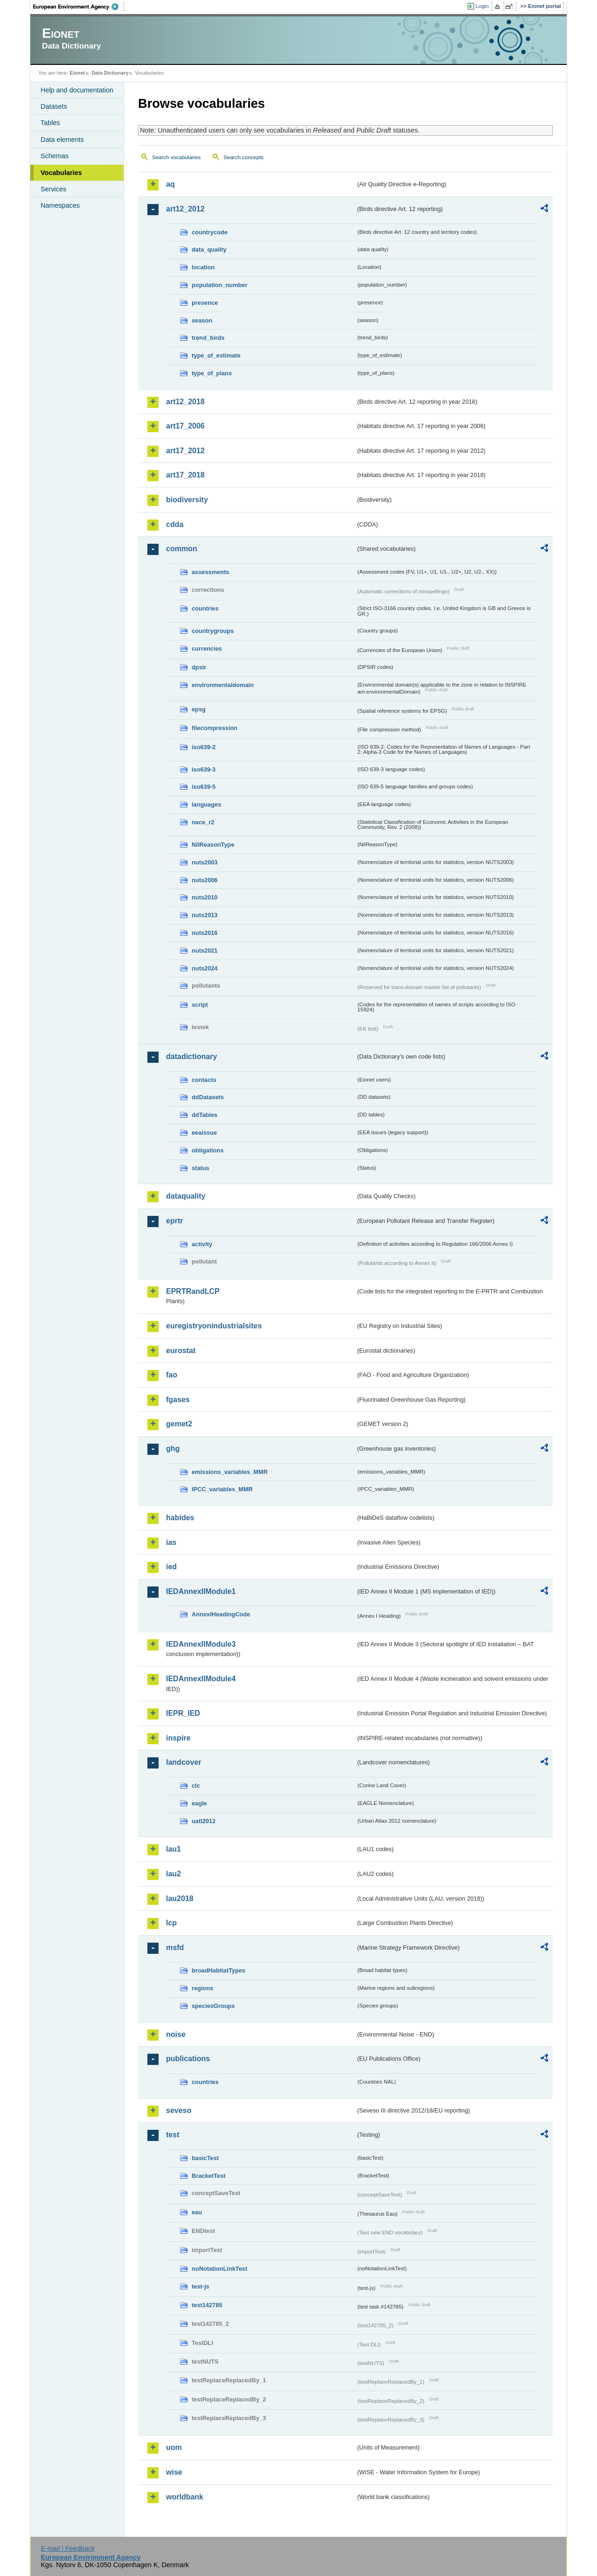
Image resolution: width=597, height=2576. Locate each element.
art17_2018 (185, 475)
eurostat (180, 1351)
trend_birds (208, 337)
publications (188, 2059)
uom (174, 2447)
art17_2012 (185, 451)
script (200, 1004)
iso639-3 (203, 769)
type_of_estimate (216, 355)
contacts (204, 1079)
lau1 (173, 1849)
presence (205, 302)
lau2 (173, 1874)
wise (174, 2472)
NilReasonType (213, 844)
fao (171, 1375)
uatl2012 (203, 1821)
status (200, 1168)
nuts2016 (204, 932)
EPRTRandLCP (193, 1291)
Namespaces (60, 205)
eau (197, 2212)
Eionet (77, 73)
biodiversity (187, 500)
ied (171, 1567)
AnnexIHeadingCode (221, 1614)
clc (196, 1785)
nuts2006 (204, 880)
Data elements (62, 139)
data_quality (209, 249)
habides (180, 1518)
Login (482, 6)
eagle (199, 1803)
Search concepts (243, 157)
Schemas (55, 156)
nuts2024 (204, 968)
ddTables (204, 1114)
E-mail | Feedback (68, 2548)
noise (176, 2034)
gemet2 (179, 1424)
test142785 (207, 2305)
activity (202, 1244)
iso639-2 (203, 747)
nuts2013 (204, 915)
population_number (219, 284)
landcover (183, 1762)
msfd (175, 1947)
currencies (207, 648)
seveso (178, 2110)
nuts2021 (204, 950)
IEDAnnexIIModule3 (201, 1644)
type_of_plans (212, 373)
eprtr (174, 1221)
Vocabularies (61, 172)
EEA (79, 6)
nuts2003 (204, 862)
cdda (174, 524)
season (202, 320)
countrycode (210, 232)
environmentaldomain (223, 684)
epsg (199, 709)
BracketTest (208, 2175)
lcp (171, 1923)
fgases (178, 1400)
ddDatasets (208, 1097)
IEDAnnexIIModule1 (201, 1591)
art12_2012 (185, 209)
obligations (207, 1150)
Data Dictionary (109, 73)
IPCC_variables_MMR (222, 1489)
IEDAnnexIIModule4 (201, 1679)
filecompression (214, 727)
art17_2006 (185, 426)
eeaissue (204, 1132)
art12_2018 (185, 402)
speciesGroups (213, 2005)
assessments (210, 572)
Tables (50, 122)
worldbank (184, 2497)
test (172, 2135)
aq (170, 184)
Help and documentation (77, 90)
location (203, 267)
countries (205, 608)
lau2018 (180, 1898)
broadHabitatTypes (218, 1970)
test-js (200, 2286)
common (181, 549)
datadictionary (191, 1056)
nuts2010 (204, 897)
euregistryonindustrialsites (214, 1326)
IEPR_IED (183, 1713)
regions (202, 1988)
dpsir (199, 667)
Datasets (54, 106)
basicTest (205, 2158)
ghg (173, 1449)
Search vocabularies (176, 157)
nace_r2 (203, 822)
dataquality (185, 1196)
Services (53, 189)
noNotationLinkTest (219, 2268)
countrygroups (213, 630)
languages (206, 804)
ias (171, 1542)
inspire (178, 1738)
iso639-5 (203, 786)
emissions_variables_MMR (230, 1471)
